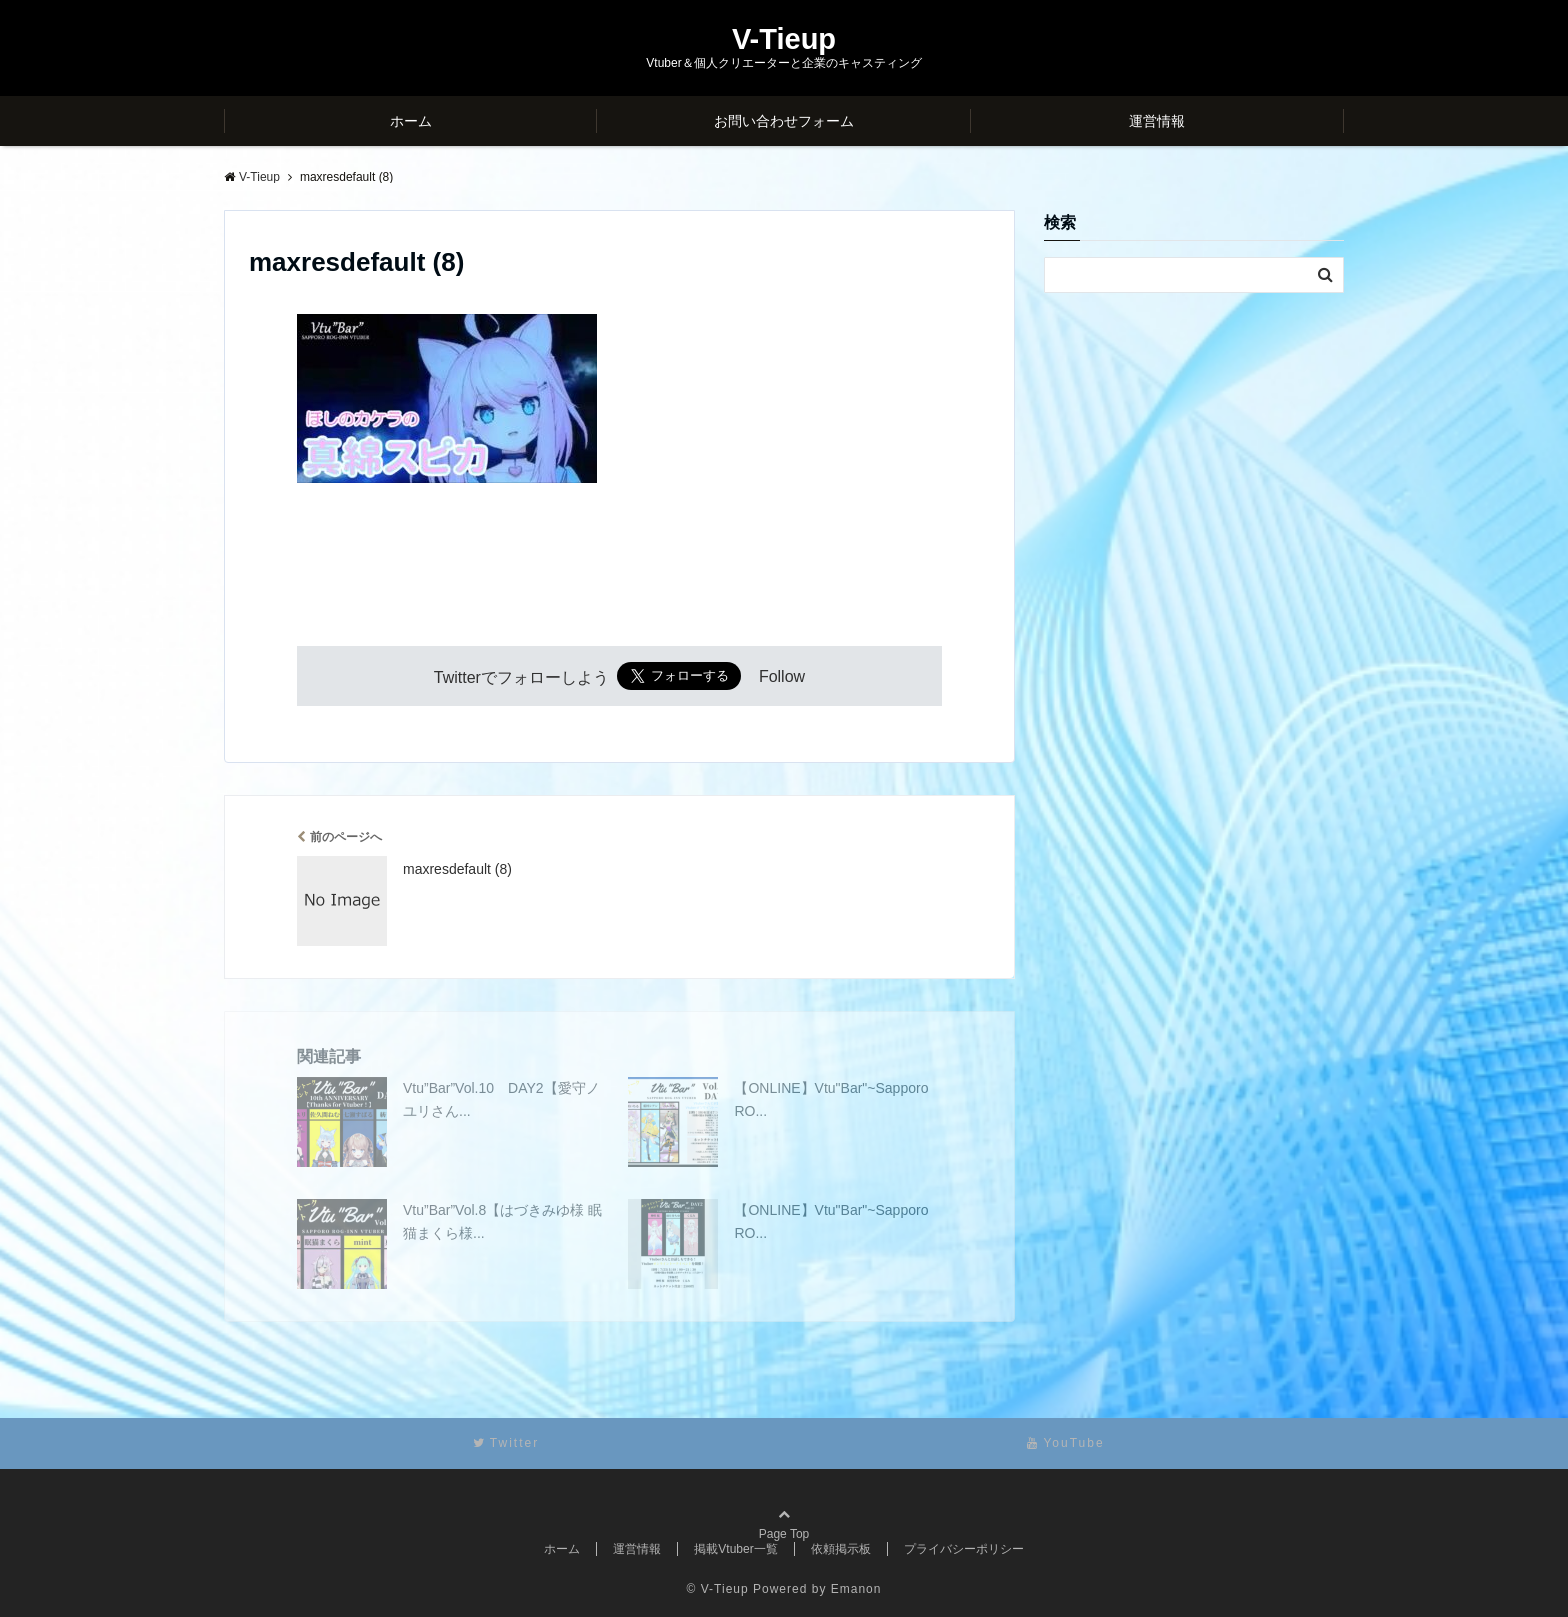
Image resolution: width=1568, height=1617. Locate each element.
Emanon (856, 1589)
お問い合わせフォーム (784, 121)
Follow (782, 677)
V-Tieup (784, 39)
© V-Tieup (718, 1589)
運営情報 (1157, 121)
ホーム (411, 121)
